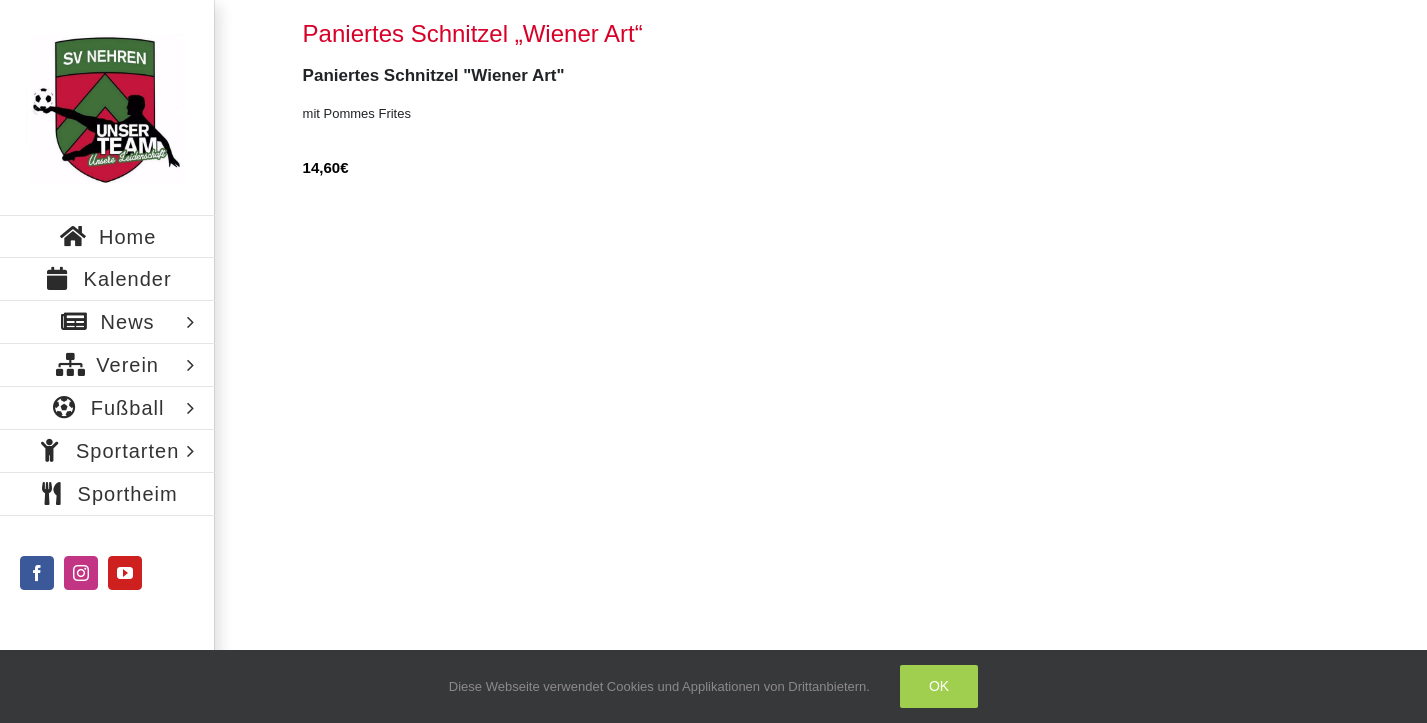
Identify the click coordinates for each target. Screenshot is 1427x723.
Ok (939, 686)
